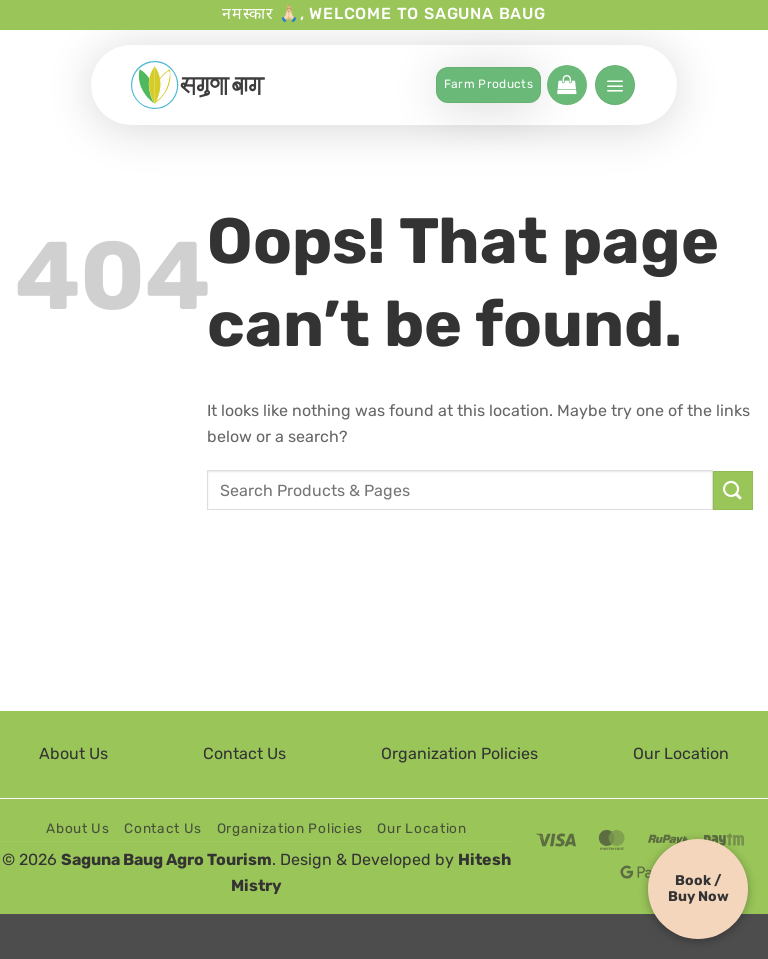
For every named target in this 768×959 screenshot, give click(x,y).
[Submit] (733, 490)
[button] (567, 85)
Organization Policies (459, 753)
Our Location (681, 753)
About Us (73, 753)
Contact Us (244, 753)
